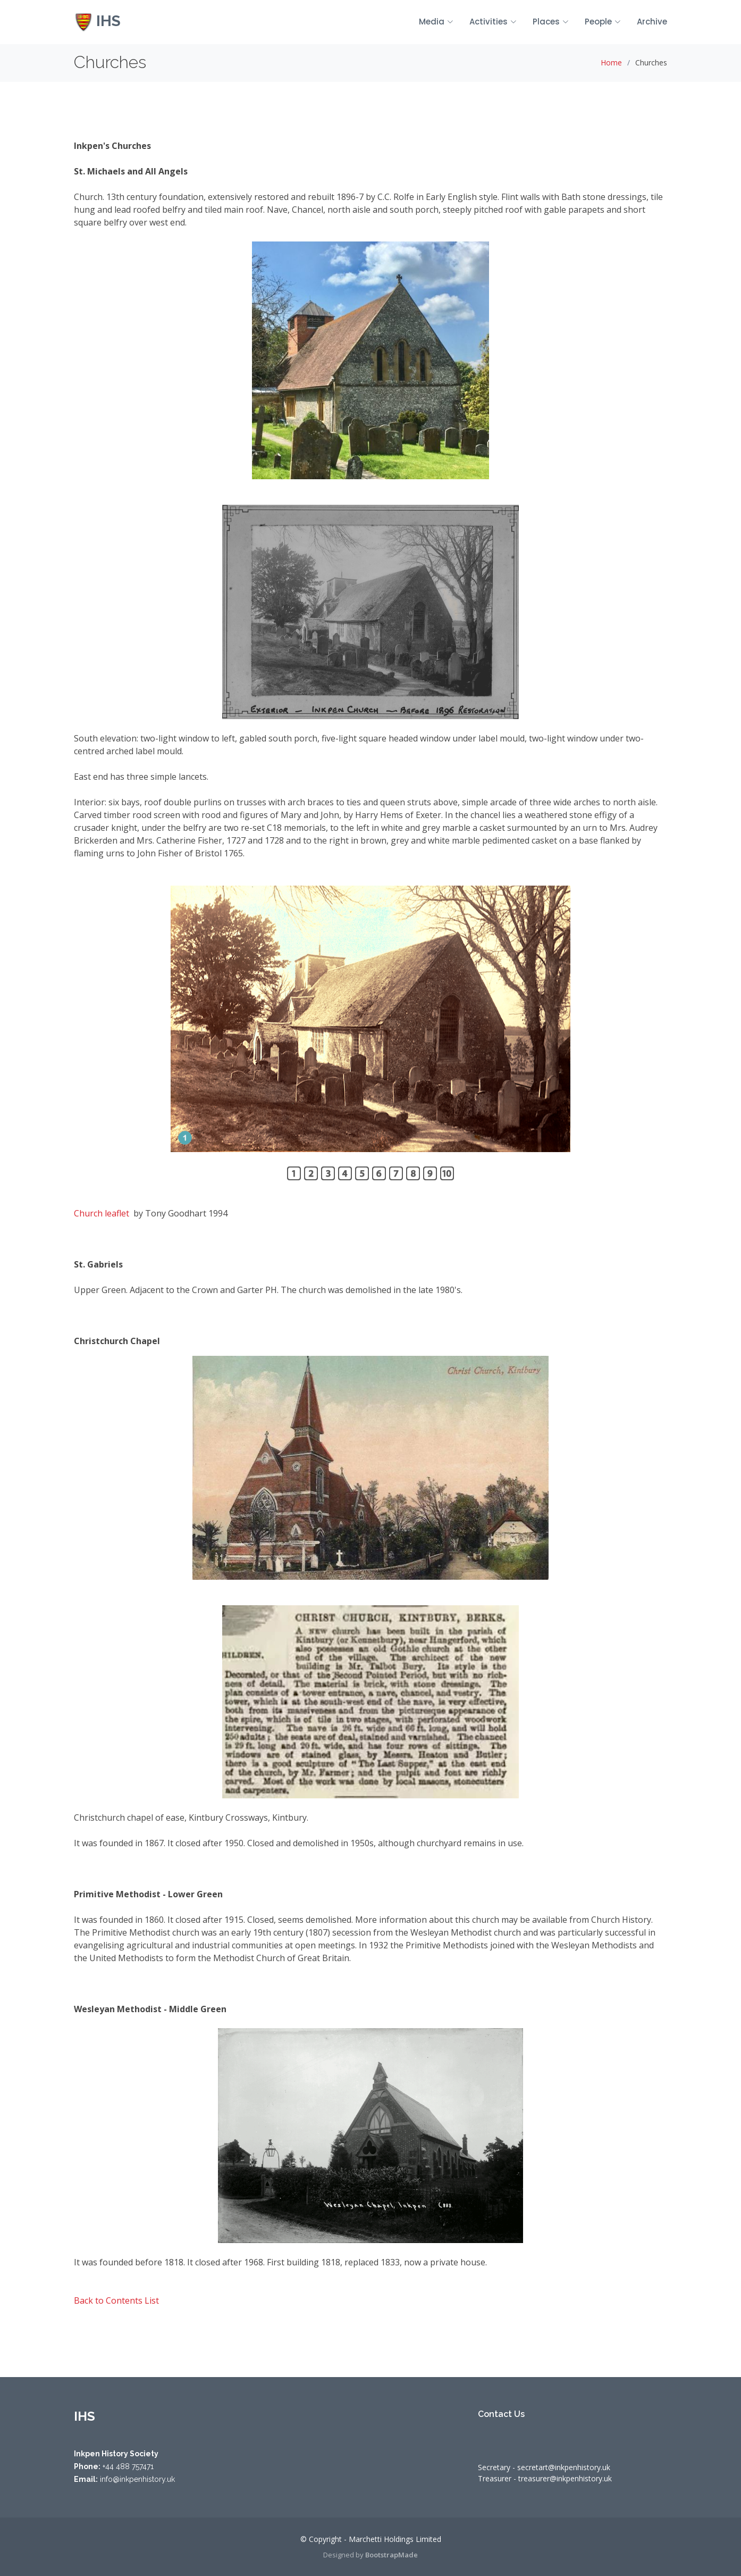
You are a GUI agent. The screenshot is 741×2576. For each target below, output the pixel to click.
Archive (652, 21)
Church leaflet (101, 1213)
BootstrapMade (391, 2555)
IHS (97, 21)
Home (611, 62)
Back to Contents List (116, 2300)
